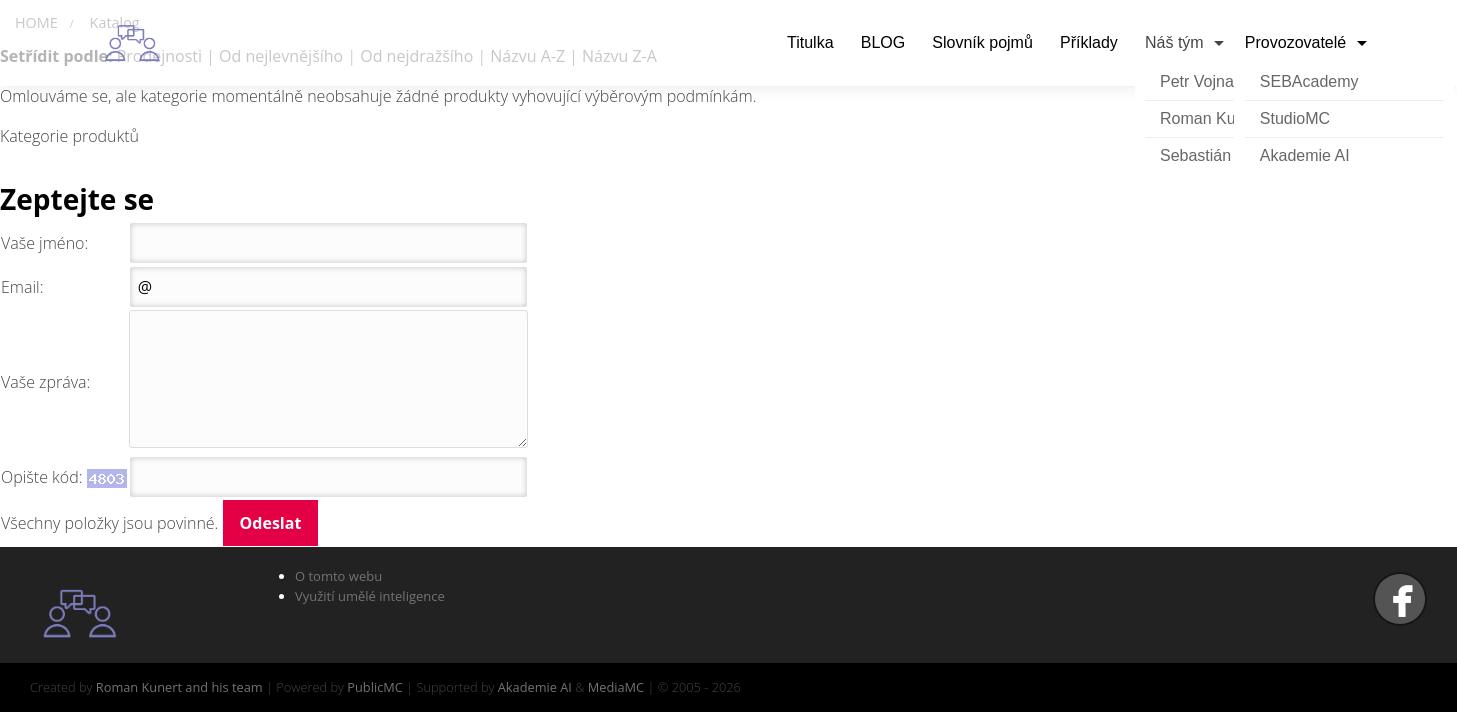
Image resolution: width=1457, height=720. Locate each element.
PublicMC (375, 687)
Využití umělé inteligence (370, 596)
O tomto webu (338, 576)
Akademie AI (1305, 155)
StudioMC (1295, 118)
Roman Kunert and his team (179, 687)
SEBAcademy (1309, 81)
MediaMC (616, 687)
